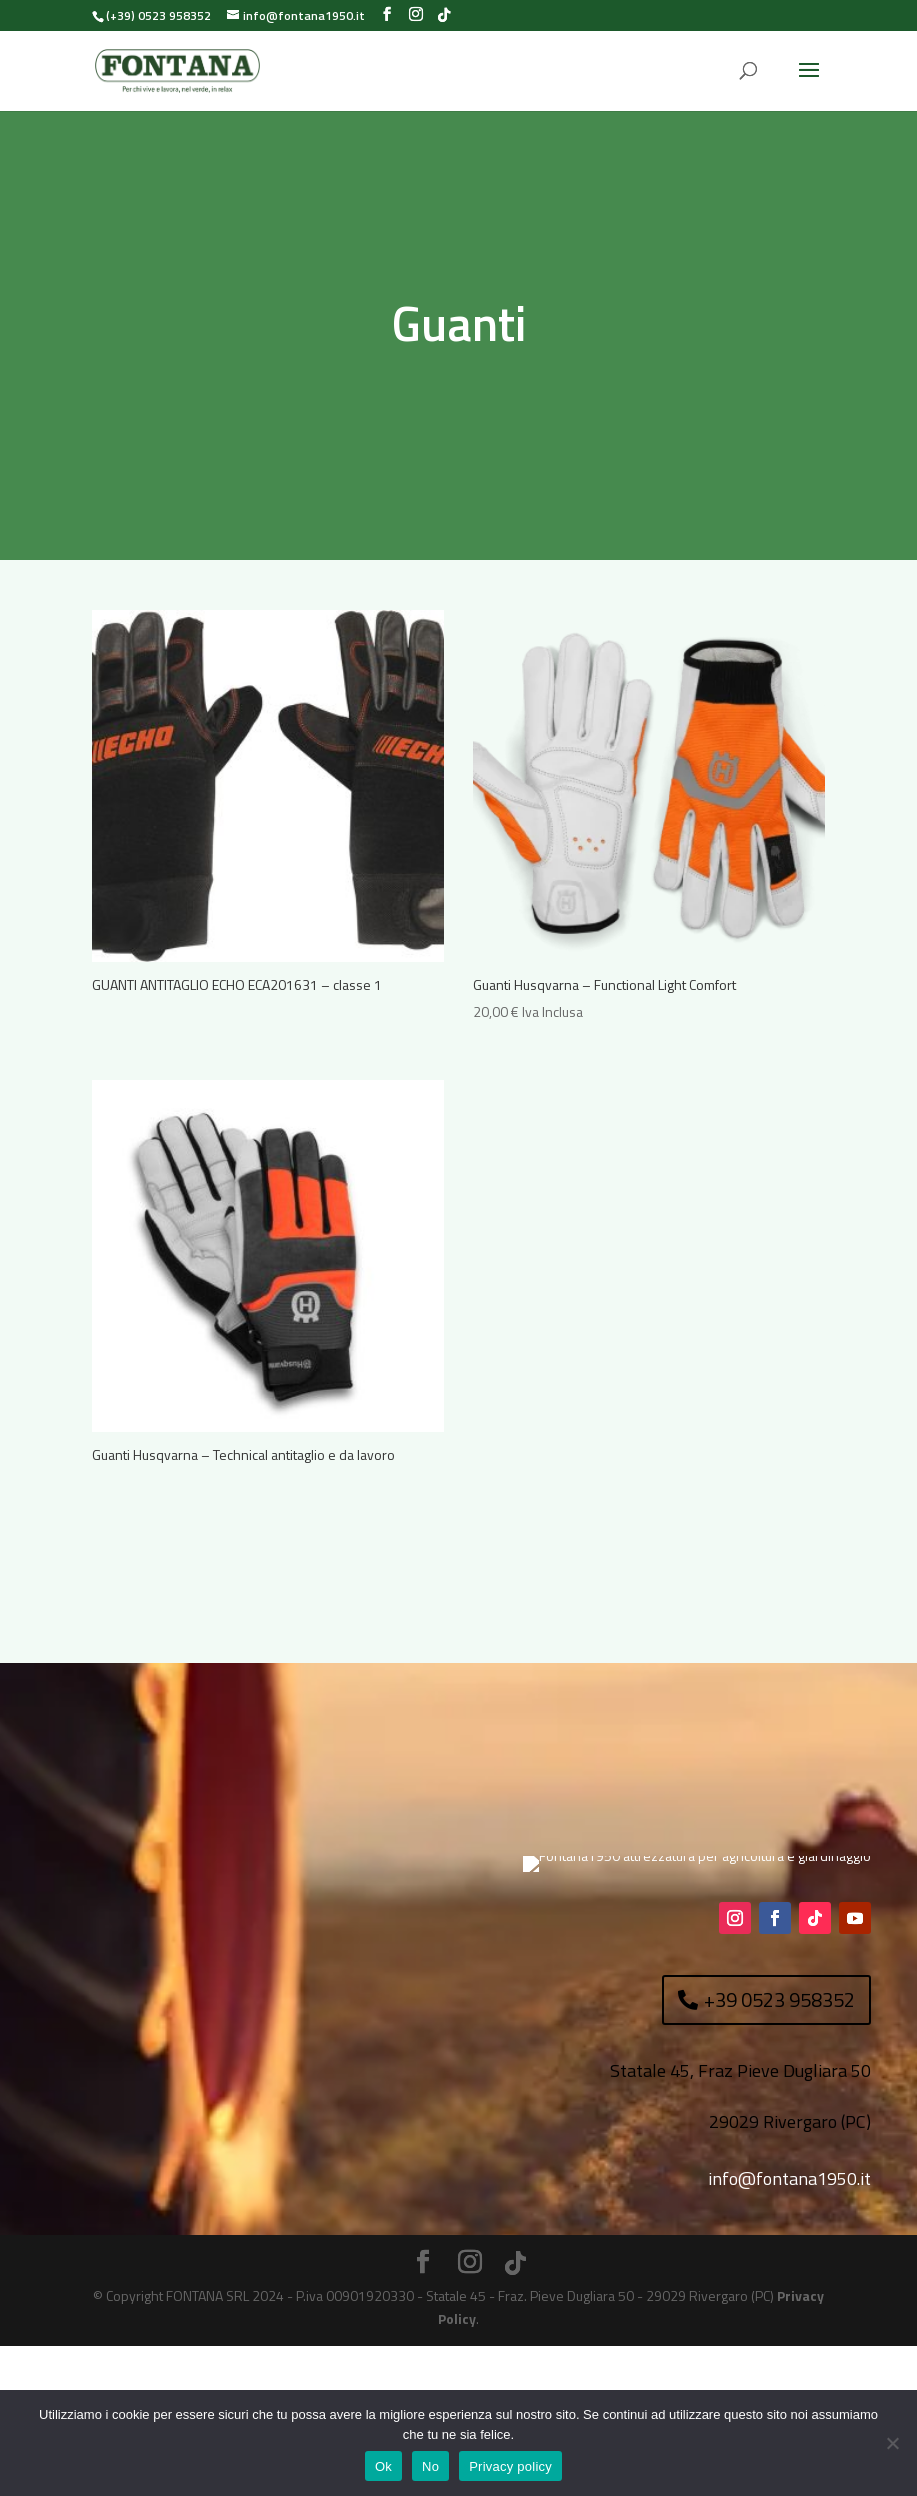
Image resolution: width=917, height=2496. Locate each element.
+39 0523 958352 (779, 2149)
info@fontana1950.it (789, 2328)
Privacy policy (510, 2466)
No (430, 2466)
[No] (892, 2443)
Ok (383, 2466)
